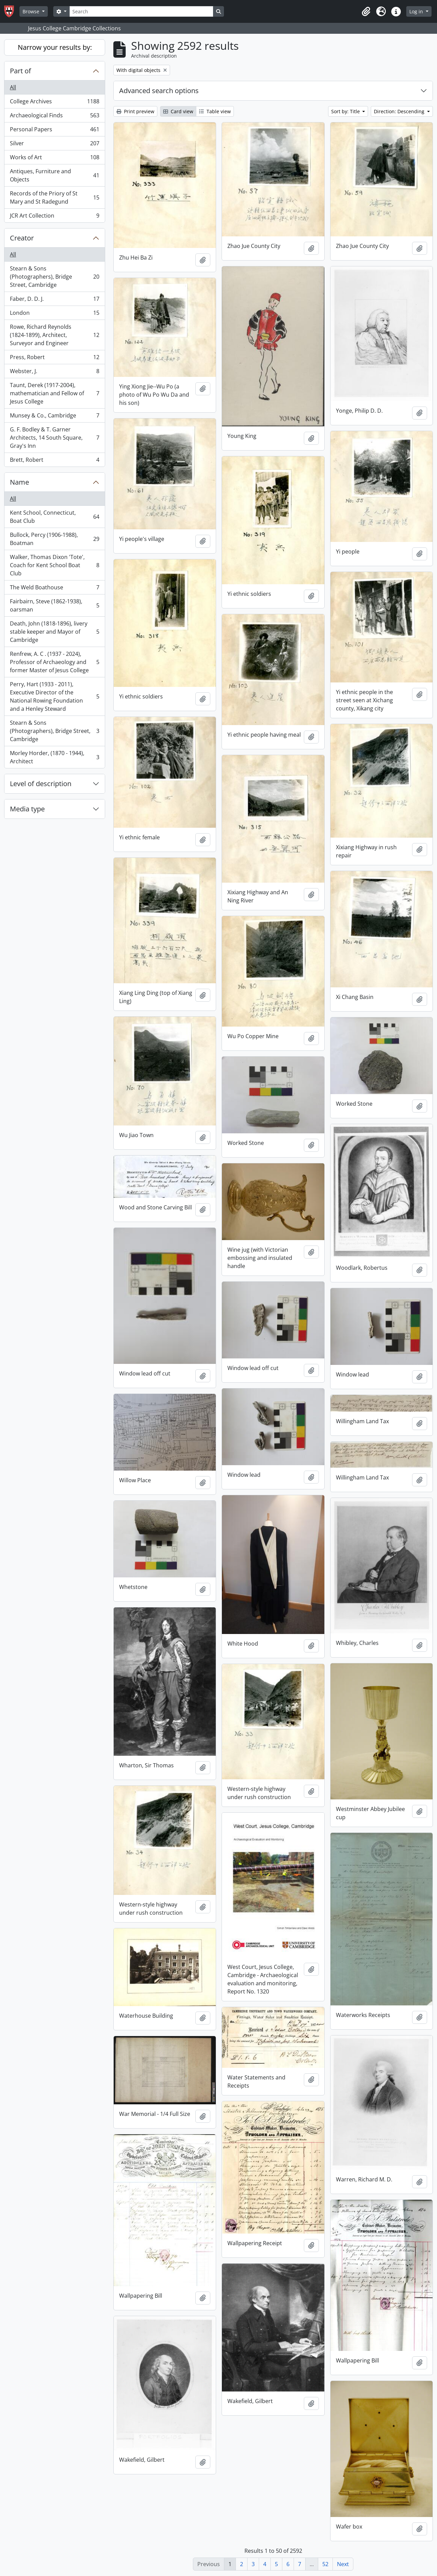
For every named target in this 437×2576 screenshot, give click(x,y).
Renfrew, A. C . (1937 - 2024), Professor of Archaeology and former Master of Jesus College (54, 662)
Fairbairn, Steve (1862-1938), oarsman (54, 605)
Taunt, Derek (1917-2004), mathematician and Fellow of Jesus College (54, 393)
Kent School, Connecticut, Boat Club (54, 517)
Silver (54, 144)
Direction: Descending (400, 111)
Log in (416, 11)
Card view (178, 111)
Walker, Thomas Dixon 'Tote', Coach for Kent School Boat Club (54, 565)
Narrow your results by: (55, 47)
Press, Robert (54, 358)
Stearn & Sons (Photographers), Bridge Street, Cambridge (54, 277)
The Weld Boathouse (54, 588)
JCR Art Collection (54, 216)
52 (325, 2564)
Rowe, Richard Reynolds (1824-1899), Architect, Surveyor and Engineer (54, 335)
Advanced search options (159, 90)
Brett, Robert (54, 461)
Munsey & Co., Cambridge (54, 417)
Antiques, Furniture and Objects (54, 175)
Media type (27, 808)
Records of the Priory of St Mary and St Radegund (54, 197)
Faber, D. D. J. (54, 300)
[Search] (141, 11)
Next (343, 2564)
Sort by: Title (346, 111)
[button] (365, 11)
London (54, 314)
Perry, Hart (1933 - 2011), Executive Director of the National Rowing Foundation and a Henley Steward (54, 696)
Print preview (135, 111)
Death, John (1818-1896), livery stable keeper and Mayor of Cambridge (54, 632)
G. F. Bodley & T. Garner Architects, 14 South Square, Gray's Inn (54, 438)
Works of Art (54, 158)
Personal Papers (54, 130)
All (13, 87)
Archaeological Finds (54, 116)
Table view (215, 111)
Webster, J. (54, 372)
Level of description (40, 783)
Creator (22, 237)
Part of (20, 70)
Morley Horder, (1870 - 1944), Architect (54, 757)
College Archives (54, 102)
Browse (32, 11)
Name (19, 482)
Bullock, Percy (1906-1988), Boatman (54, 539)
